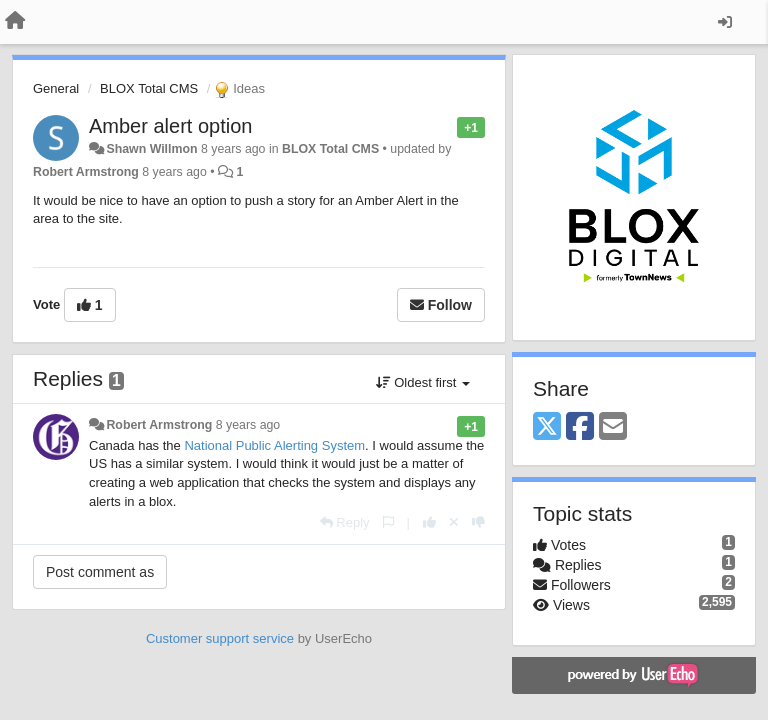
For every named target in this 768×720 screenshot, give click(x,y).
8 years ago (248, 425)
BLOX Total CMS (149, 88)
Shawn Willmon (151, 149)
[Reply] (345, 522)
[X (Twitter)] (547, 427)
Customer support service (220, 638)
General (56, 88)
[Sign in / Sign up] (725, 22)
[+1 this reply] (429, 522)
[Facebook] (580, 427)
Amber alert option (170, 126)
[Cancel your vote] (454, 522)
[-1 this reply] (478, 522)
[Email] (613, 427)
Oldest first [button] (423, 382)
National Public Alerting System (274, 445)
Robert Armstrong (86, 172)
